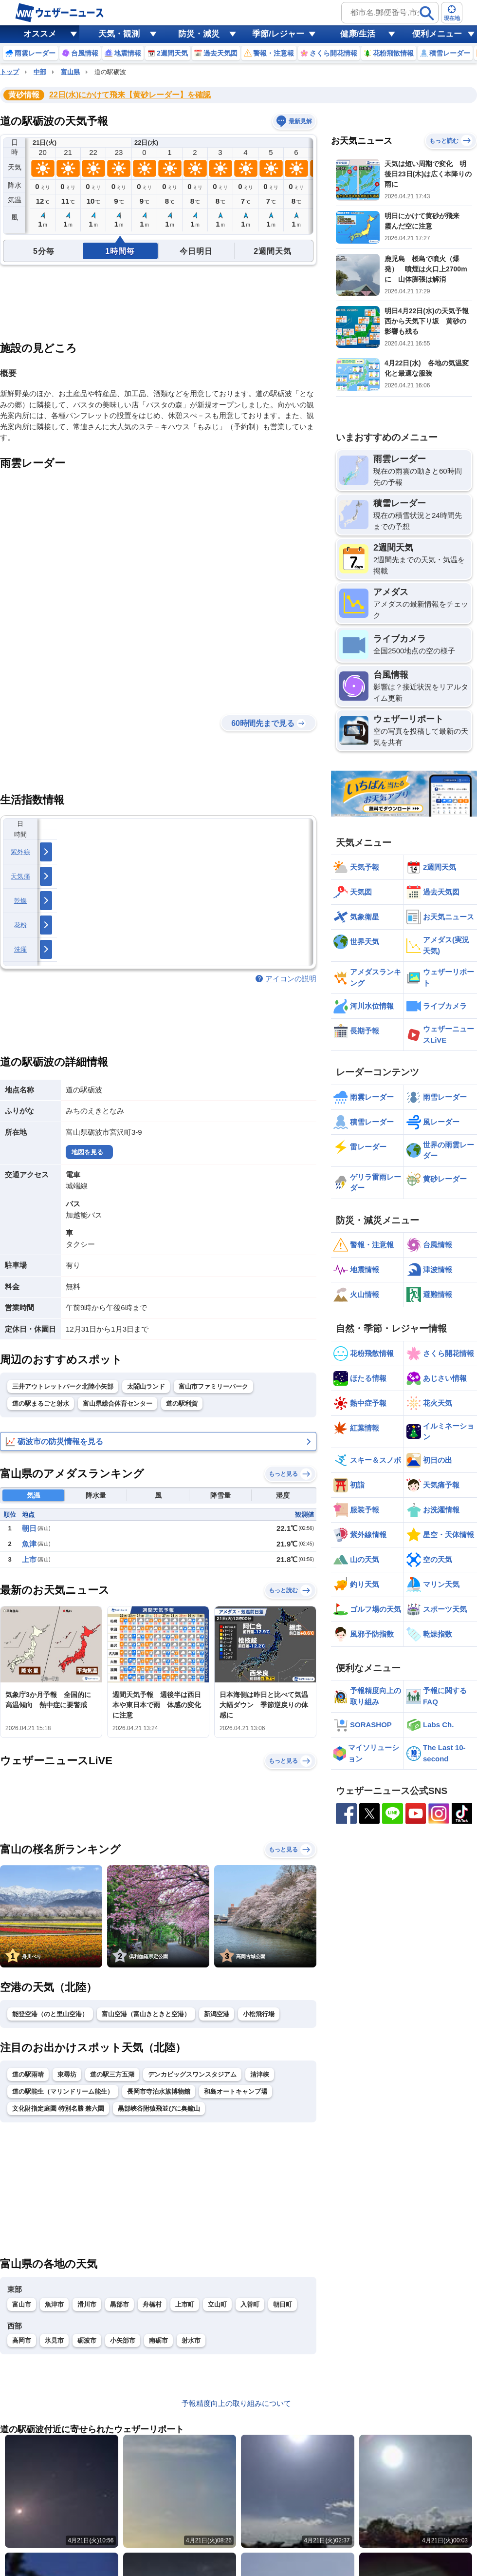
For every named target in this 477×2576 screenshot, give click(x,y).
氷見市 (54, 2340)
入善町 (249, 2304)
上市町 (184, 2304)
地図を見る (87, 1152)
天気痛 (20, 876)
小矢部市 (122, 2340)
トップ (9, 72)
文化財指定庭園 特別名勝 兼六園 (58, 2108)
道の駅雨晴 (28, 2074)
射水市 (191, 2340)
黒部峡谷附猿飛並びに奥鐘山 (159, 2108)
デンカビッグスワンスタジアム (192, 2074)
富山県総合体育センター (117, 1403)
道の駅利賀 (182, 1403)
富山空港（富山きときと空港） (146, 2014)
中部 (40, 72)
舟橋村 (152, 2304)
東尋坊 (66, 2074)
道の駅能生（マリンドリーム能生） (62, 2091)
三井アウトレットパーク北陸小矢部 (62, 1386)
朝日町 (282, 2304)
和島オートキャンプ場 (235, 2091)
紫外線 (20, 852)
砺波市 (86, 2340)
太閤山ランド (146, 1386)
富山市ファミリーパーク (213, 1386)
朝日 (29, 1528)
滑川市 (86, 2304)
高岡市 (21, 2340)
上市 (29, 1559)
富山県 (70, 72)
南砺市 (158, 2340)
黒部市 (119, 2304)
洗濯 (20, 949)
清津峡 (259, 2074)
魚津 (29, 1543)
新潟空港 (216, 2014)
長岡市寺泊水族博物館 (158, 2091)
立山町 (217, 2304)
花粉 (20, 925)
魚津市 (54, 2304)
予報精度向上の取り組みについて (236, 2403)
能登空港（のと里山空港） (50, 2014)
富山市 (21, 2304)
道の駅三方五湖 (112, 2074)
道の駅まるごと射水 (40, 1403)
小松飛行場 (259, 2014)
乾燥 (20, 900)
